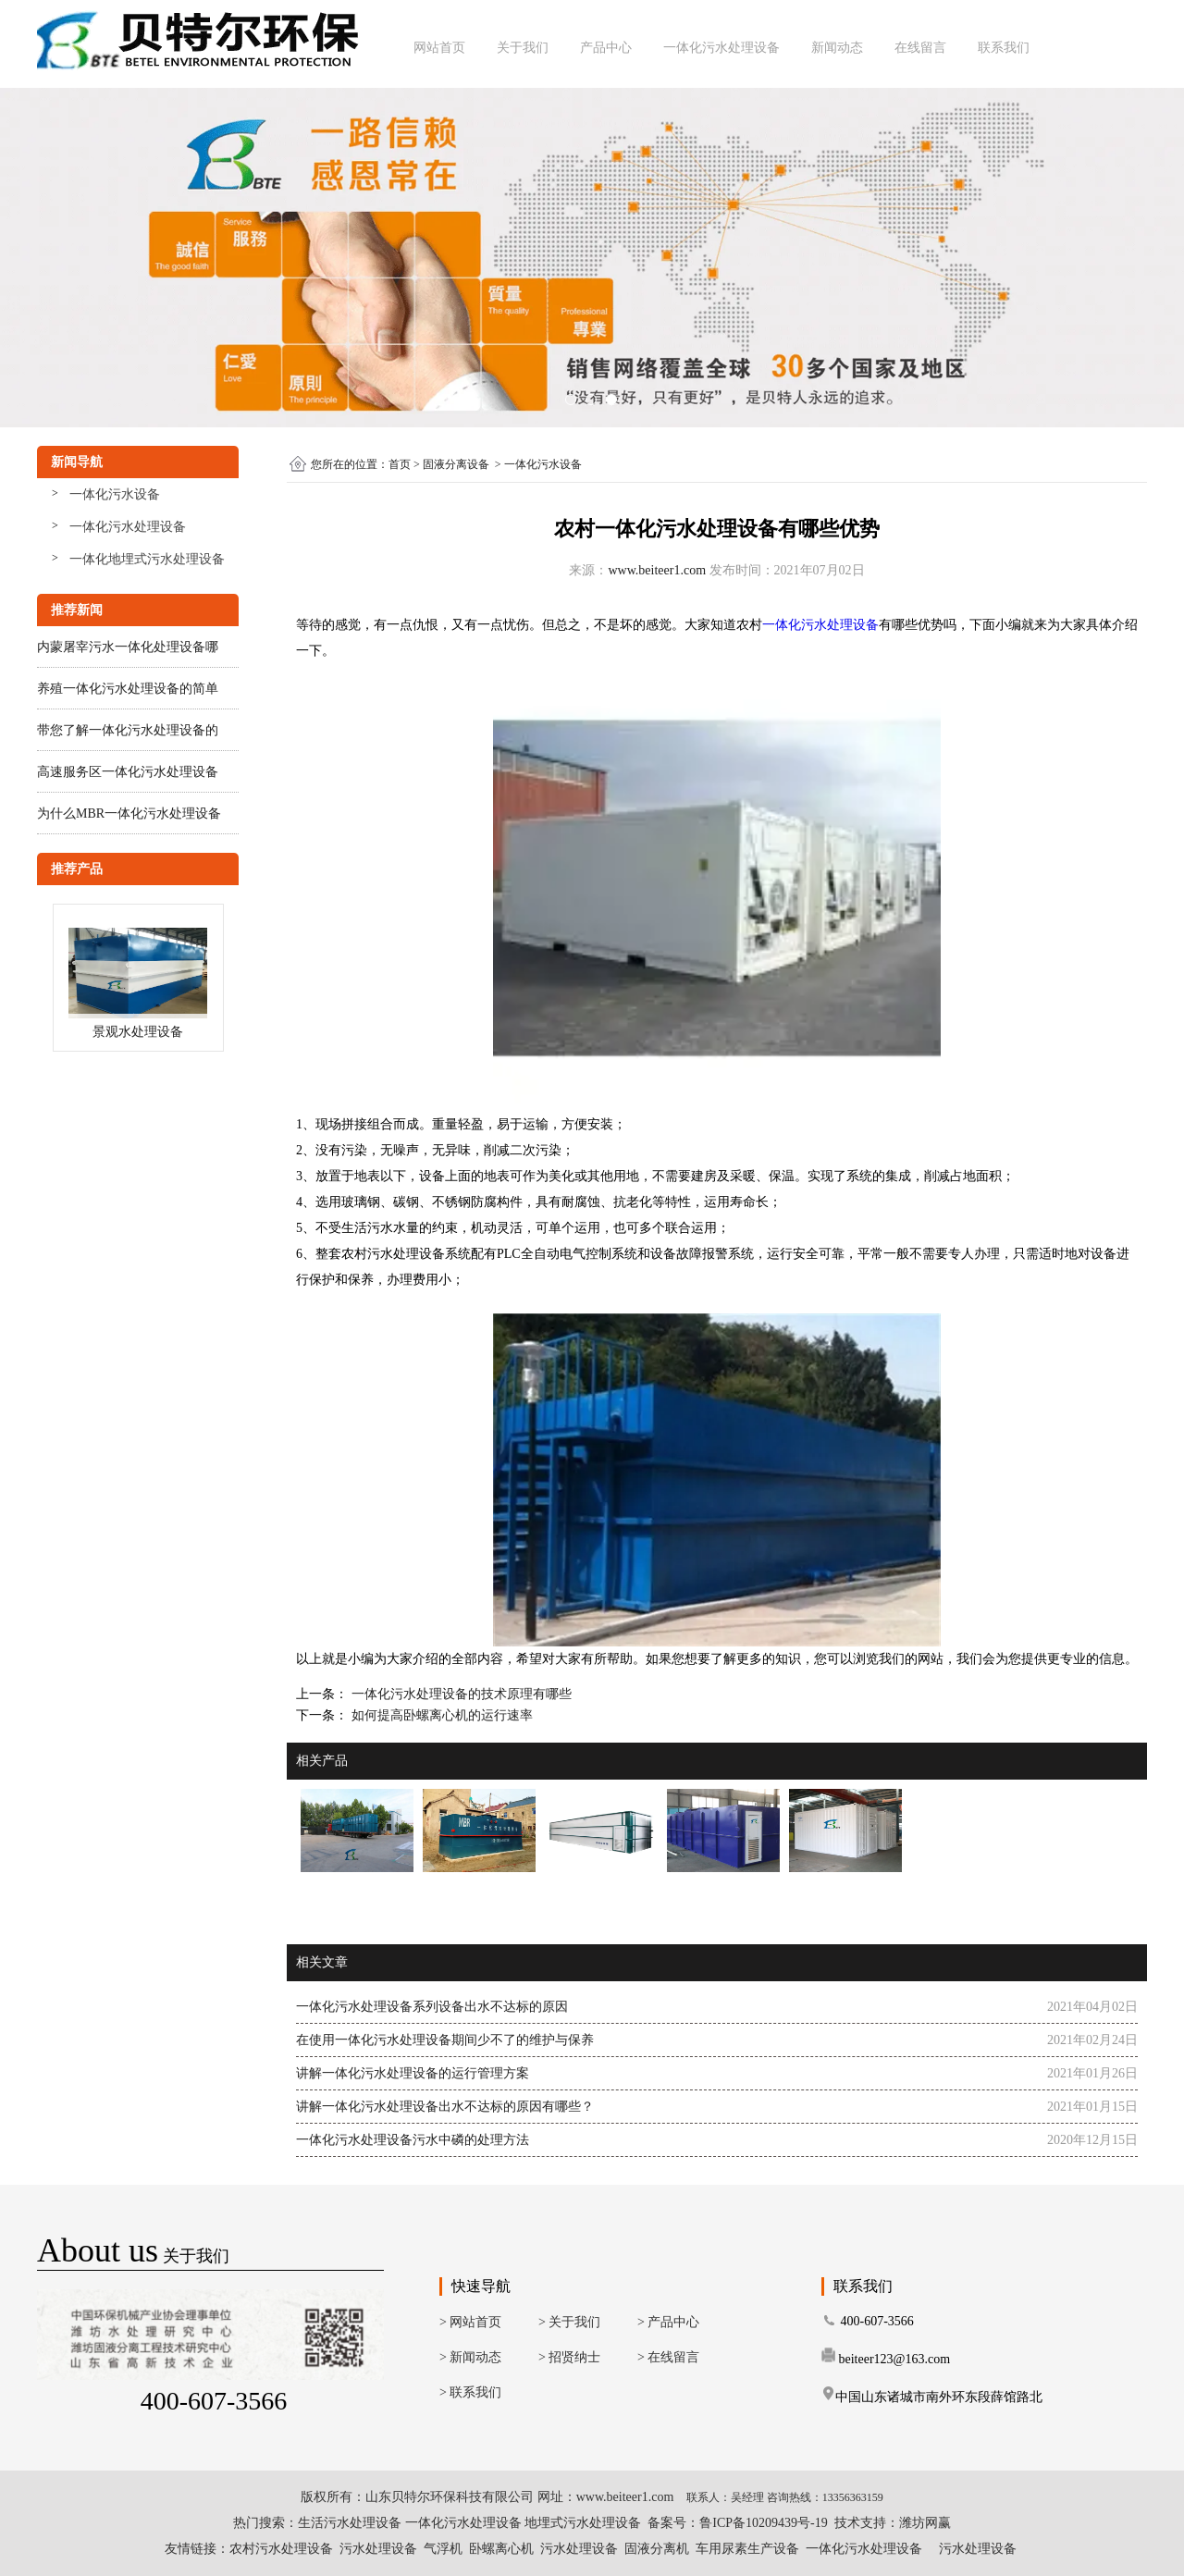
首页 (399, 464)
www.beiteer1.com (657, 570)
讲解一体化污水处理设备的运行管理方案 (412, 2073)
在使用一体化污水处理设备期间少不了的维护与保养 (445, 2040)
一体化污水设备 (114, 494)
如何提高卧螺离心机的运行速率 (440, 1715)
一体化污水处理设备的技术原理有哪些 (460, 1694)
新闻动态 (837, 48)
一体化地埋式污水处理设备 (147, 559)
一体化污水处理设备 (721, 48)
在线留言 (920, 48)
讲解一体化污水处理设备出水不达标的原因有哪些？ (445, 2107)
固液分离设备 (456, 464)
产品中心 (606, 48)
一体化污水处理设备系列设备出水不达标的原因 (432, 2007)
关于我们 (523, 48)
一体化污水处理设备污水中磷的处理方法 (412, 2140)
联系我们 (1004, 48)
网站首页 (439, 48)
